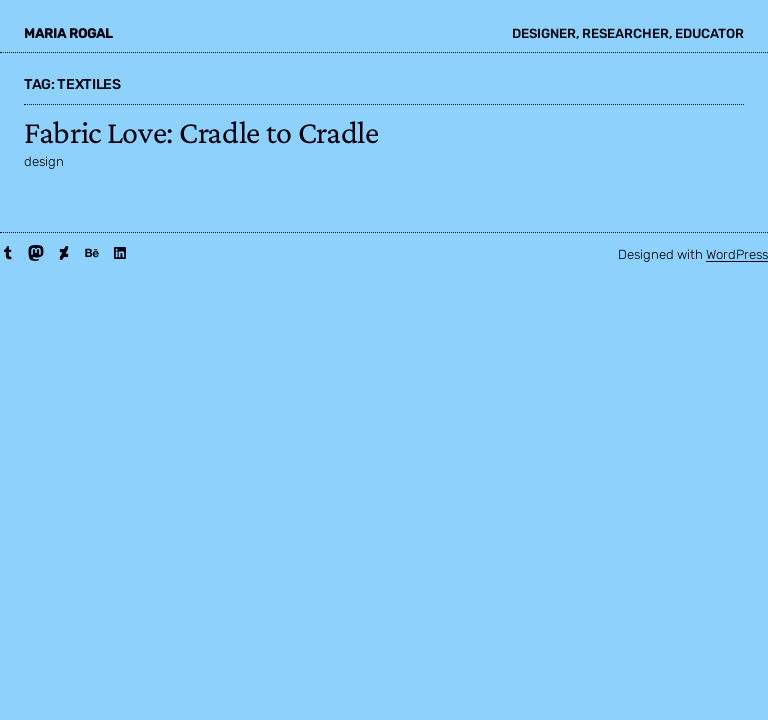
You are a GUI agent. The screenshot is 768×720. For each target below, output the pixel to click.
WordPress (737, 254)
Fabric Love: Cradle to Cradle (201, 132)
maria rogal (68, 33)
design (44, 161)
